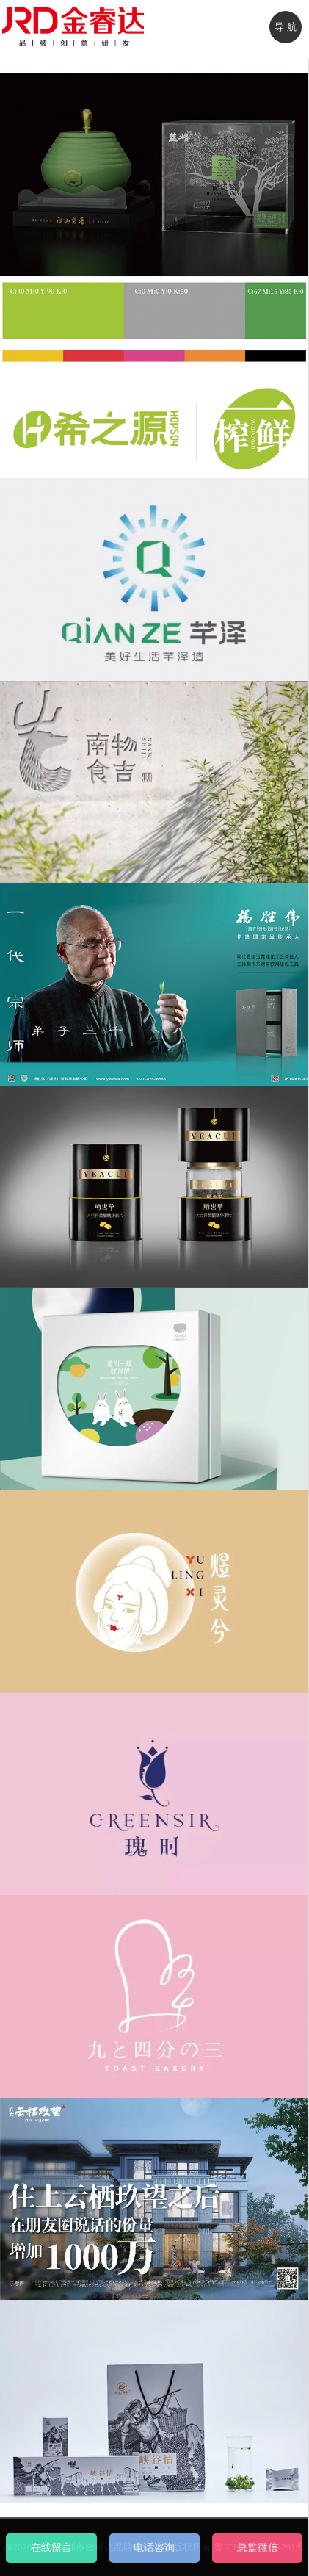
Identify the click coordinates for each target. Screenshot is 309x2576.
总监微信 (257, 2547)
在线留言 (51, 2547)
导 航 (285, 26)
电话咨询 (154, 2547)
